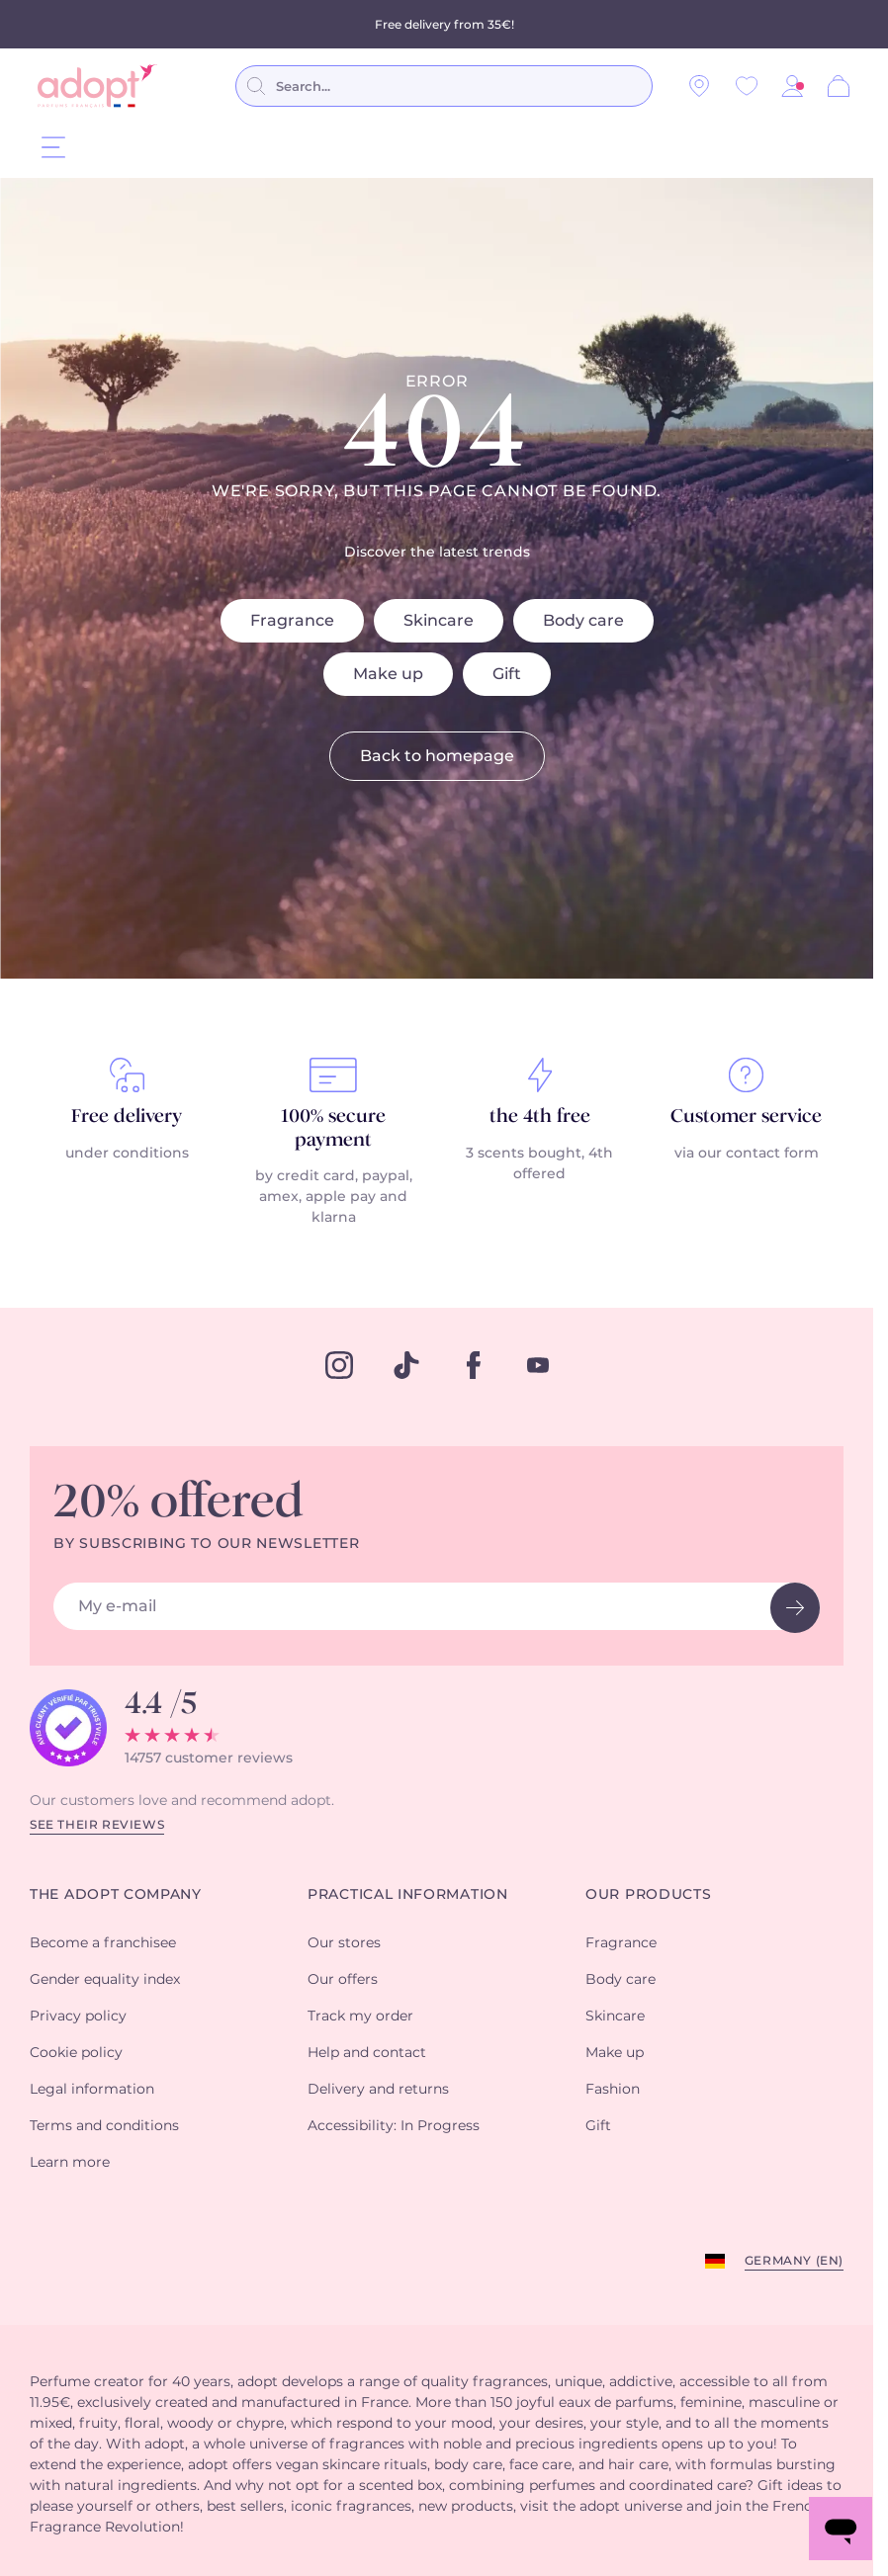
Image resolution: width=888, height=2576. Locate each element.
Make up (388, 676)
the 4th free (539, 1119)
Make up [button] (614, 2055)
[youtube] (538, 1367)
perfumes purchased (347, 22)
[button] (792, 86)
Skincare (438, 623)
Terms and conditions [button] (104, 2128)
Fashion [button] (612, 2092)
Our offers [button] (343, 1982)
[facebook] (473, 1367)
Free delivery (126, 1119)
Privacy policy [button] (78, 2018)
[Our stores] (699, 86)
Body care (583, 623)
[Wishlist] (746, 86)
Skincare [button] (615, 2018)
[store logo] (97, 86)
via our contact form (746, 1155)
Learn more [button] (70, 2165)
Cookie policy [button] (76, 2055)
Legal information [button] (92, 2092)
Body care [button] (620, 1982)
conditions (571, 22)
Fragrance (292, 623)
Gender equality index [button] (105, 1982)
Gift (506, 676)
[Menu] (53, 147)
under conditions (127, 1155)
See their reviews (97, 1827)
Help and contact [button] (367, 2055)
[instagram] (339, 1367)
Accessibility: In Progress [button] (394, 2128)
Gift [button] (598, 2128)
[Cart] (838, 86)
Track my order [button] (360, 2018)
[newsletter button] (795, 1610)
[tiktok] (406, 1367)
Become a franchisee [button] (103, 1945)
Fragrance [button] (621, 1945)
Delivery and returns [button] (378, 2092)
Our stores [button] (344, 1945)
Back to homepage (437, 758)
